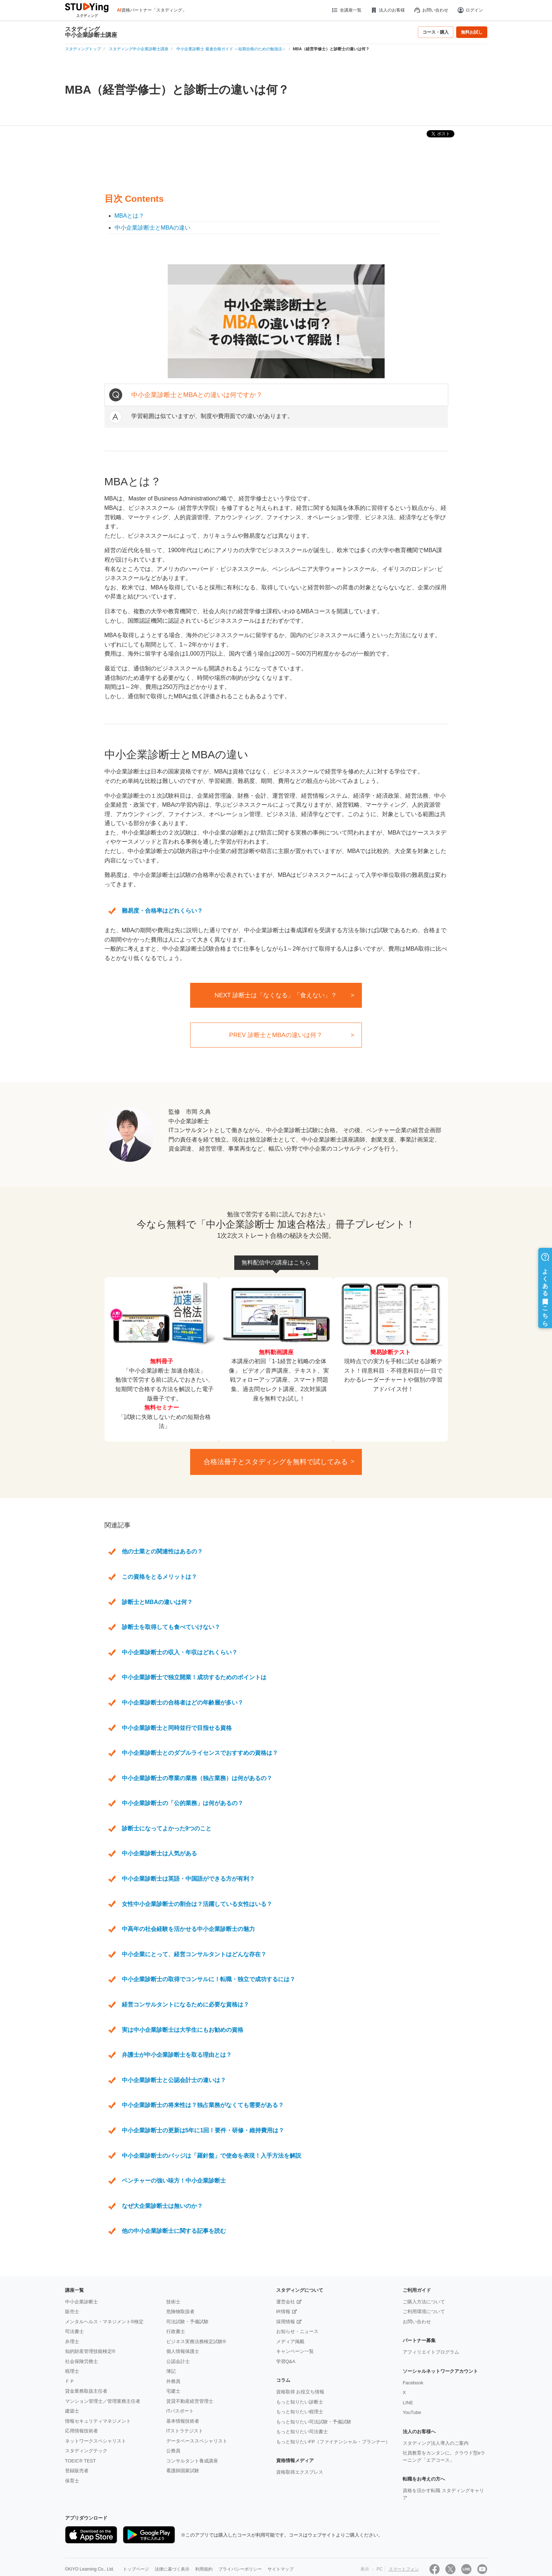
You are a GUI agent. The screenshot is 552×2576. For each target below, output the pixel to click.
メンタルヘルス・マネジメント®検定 (104, 2321)
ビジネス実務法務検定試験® (196, 2341)
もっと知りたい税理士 (299, 2411)
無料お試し (472, 32)
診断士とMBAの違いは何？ (157, 1602)
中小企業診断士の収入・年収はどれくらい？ (180, 1652)
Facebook (413, 2382)
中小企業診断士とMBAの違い (153, 228)
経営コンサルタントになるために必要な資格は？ (185, 2004)
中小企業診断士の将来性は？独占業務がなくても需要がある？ (203, 2105)
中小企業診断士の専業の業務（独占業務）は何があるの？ (197, 1778)
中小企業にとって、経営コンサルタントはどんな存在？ (194, 1954)
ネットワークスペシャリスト (95, 2441)
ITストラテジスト (185, 2431)
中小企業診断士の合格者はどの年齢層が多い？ (182, 1702)
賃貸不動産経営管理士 (189, 2401)
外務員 (173, 2381)
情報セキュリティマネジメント (98, 2421)
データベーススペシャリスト (196, 2441)
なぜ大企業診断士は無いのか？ (162, 2206)
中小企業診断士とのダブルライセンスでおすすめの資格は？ (200, 1753)
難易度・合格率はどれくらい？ (162, 911)
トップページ (136, 2569)
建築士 (72, 2411)
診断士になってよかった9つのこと (167, 1828)
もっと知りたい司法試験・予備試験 (313, 2421)
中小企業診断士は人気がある (159, 1853)
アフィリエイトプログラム (431, 2352)
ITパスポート (180, 2411)
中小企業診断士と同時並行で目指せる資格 (177, 1728)
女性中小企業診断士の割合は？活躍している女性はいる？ (197, 1904)
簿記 (171, 2371)
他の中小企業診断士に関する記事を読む (174, 2231)
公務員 (173, 2450)
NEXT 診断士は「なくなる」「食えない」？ (275, 995)
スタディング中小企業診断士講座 (91, 32)
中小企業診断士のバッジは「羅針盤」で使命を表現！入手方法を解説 (211, 2156)
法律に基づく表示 (172, 2569)
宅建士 (173, 2391)
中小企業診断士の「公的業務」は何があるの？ (182, 1803)
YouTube (412, 2412)
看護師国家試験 (182, 2470)
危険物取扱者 (180, 2311)
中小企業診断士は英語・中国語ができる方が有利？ (188, 1879)
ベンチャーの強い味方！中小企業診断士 (174, 2181)
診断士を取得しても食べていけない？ (171, 1627)
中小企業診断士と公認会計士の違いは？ (174, 2080)
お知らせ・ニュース (297, 2331)
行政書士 (175, 2331)
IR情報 (283, 2311)
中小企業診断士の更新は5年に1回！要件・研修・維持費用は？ (203, 2130)
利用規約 (204, 2569)
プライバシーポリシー (240, 2569)
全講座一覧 (346, 10)
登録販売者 (77, 2470)
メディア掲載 (290, 2341)
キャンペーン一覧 (295, 2351)
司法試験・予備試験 (187, 2321)
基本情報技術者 (182, 2421)
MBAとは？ (130, 216)
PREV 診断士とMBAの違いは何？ (275, 1035)
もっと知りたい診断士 (299, 2402)
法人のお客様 (387, 10)
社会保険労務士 (81, 2361)
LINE (408, 2402)
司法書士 (74, 2331)
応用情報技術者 (81, 2431)
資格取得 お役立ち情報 (300, 2391)
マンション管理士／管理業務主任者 (102, 2401)
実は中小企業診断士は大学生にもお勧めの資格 (182, 2030)
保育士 (72, 2480)
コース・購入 (436, 32)
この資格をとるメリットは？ (159, 1577)
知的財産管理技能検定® (90, 2351)
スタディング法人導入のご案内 (435, 2443)
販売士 (72, 2311)
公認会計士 (178, 2361)
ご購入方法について (424, 2301)
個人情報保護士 (182, 2351)
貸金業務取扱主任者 (86, 2391)
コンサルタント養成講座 (192, 2461)
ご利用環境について (424, 2311)
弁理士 (72, 2341)
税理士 (72, 2371)
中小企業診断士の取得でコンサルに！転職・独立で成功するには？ (208, 1979)
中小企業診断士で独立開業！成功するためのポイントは (194, 1677)
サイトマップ (281, 2569)
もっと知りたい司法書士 (302, 2431)
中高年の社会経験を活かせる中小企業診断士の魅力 (188, 1929)
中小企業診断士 (81, 2301)
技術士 (173, 2301)
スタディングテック (86, 2450)
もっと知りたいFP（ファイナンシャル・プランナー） (333, 2441)
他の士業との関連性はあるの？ (162, 1551)
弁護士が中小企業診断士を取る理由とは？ (177, 2055)
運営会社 (285, 2301)
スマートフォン (404, 2569)
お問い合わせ (431, 10)
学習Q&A (285, 2361)
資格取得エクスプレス (299, 2472)
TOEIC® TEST (80, 2461)
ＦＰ (69, 2381)
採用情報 (285, 2321)
